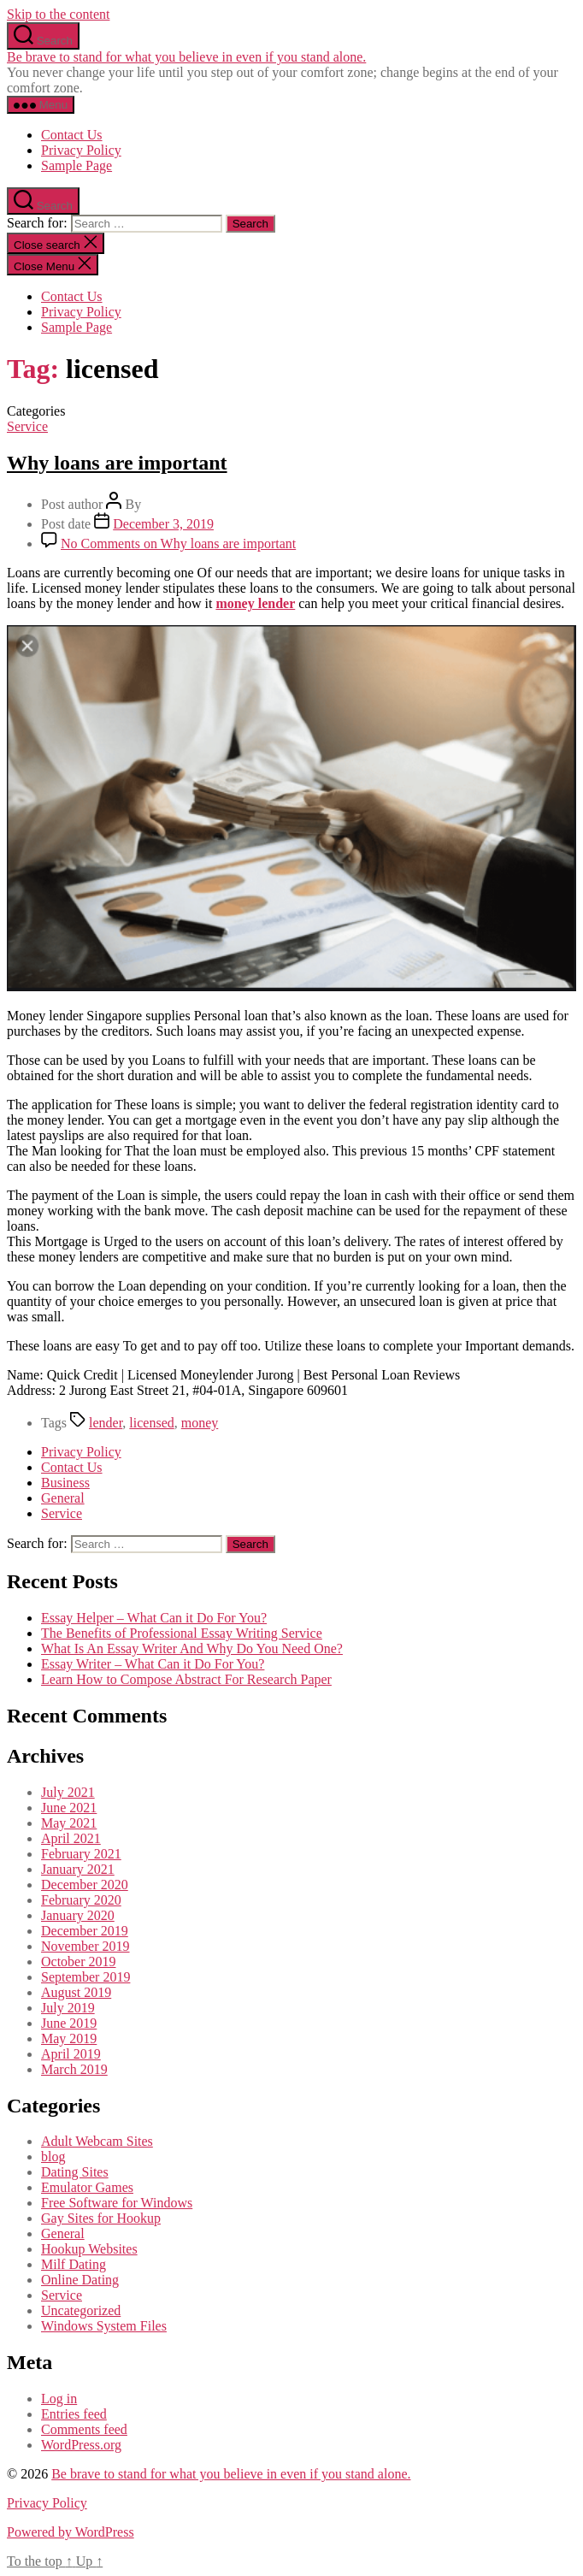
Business (65, 1482)
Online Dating (80, 2279)
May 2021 (69, 1823)
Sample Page (76, 165)
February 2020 (81, 1900)
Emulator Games (87, 2187)
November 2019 (85, 1946)
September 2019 (85, 1977)
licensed (151, 1422)
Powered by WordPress (70, 2532)
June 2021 (69, 1807)
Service (27, 426)
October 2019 (78, 1961)
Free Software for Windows (116, 2202)
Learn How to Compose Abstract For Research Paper (186, 1679)
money (200, 1422)
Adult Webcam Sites (97, 2141)
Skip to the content (58, 14)
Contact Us (72, 134)
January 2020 (78, 1915)
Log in (59, 2398)
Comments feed (84, 2429)
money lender (255, 603)
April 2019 (71, 2054)
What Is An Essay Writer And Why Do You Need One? (192, 1648)
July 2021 (68, 1792)
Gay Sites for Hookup (101, 2218)
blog (53, 2156)
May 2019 (69, 2038)
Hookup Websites (89, 2249)
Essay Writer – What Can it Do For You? (152, 1664)
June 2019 (69, 2023)
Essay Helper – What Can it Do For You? (154, 1617)
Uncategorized (81, 2310)
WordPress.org (81, 2444)
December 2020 (84, 1884)
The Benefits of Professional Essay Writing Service (181, 1633)
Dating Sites (75, 2172)
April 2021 (71, 1838)
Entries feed (74, 2414)
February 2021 (81, 1853)
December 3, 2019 (163, 524)
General (63, 1498)
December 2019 (84, 1930)
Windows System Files (104, 2326)
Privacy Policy (81, 150)
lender (105, 1422)
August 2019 (76, 1992)
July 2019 (68, 2007)
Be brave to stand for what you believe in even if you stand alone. (186, 57)
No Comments (178, 543)
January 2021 (78, 1869)
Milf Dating (73, 2264)
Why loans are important (117, 463)
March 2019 (74, 2069)
